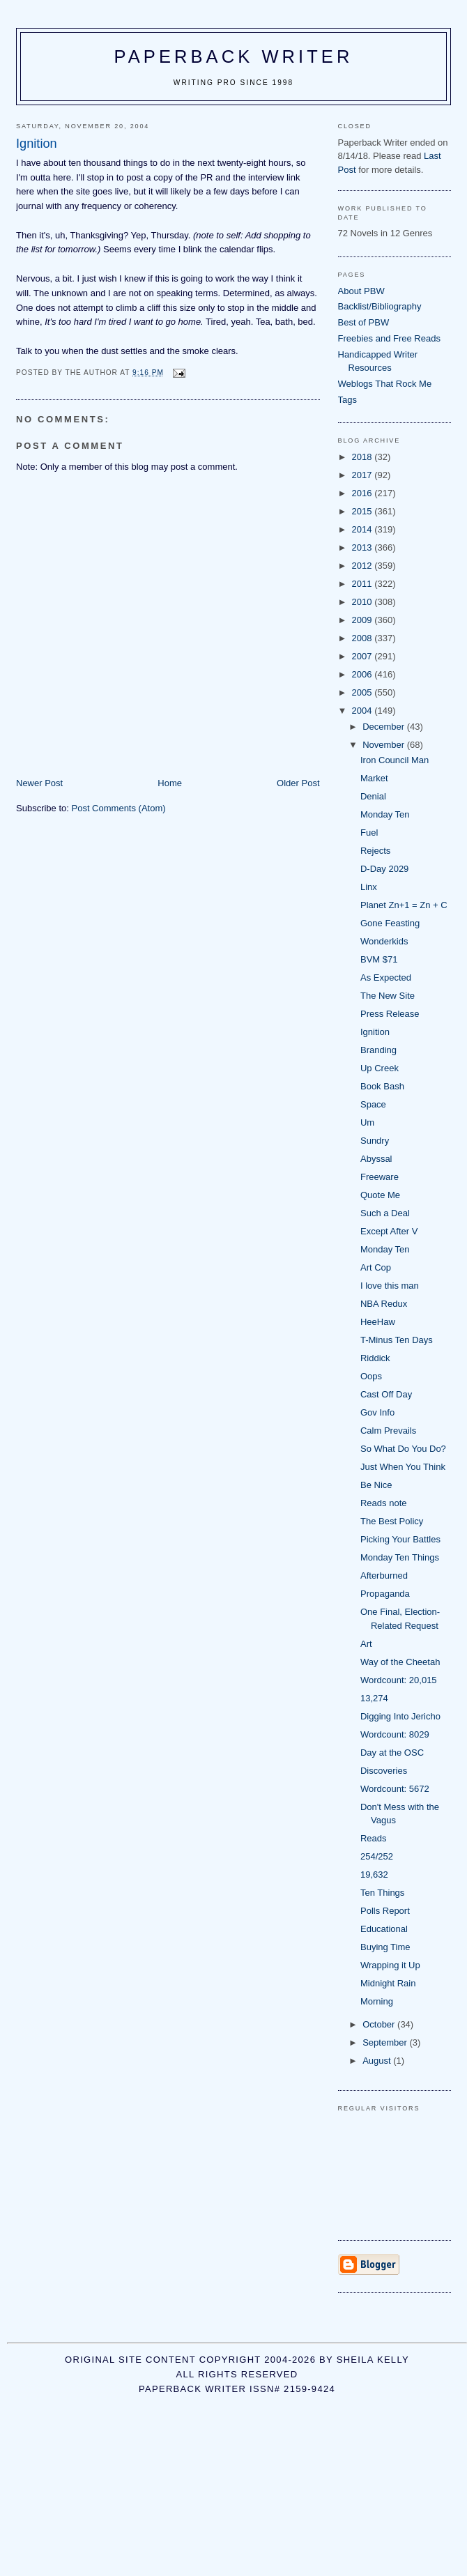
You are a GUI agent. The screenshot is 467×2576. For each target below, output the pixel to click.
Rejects (375, 850)
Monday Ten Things (399, 1557)
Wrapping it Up (390, 1965)
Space (373, 1104)
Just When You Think (402, 1467)
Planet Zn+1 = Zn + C (403, 905)
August (377, 2060)
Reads (373, 1838)
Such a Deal (385, 1213)
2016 (363, 493)
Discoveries (383, 1770)
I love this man (389, 1285)
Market (374, 778)
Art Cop (375, 1267)
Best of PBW (364, 322)
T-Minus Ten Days (396, 1340)
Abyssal (376, 1158)
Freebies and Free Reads (389, 338)
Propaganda (385, 1593)
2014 (363, 529)
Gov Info (377, 1412)
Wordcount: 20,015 (398, 1680)
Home (170, 783)
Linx (368, 887)
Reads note (383, 1503)
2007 (363, 656)
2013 (363, 547)
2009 (363, 620)
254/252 (376, 1856)
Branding (378, 1050)
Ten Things (382, 1892)
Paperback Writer (233, 56)
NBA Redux (383, 1303)
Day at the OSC (392, 1752)
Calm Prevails (388, 1430)
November (384, 744)
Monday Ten (385, 814)
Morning (376, 2001)
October (379, 2024)
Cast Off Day (386, 1394)
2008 (363, 638)
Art (366, 1644)
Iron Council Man (394, 760)
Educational (384, 1929)
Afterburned (384, 1575)
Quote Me (380, 1195)
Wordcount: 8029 (394, 1734)
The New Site (387, 995)
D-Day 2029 (384, 869)
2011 (363, 583)
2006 (363, 674)
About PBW (361, 291)
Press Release (390, 1014)
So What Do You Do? (403, 1448)
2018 (363, 457)
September (385, 2042)
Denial (373, 796)
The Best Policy (391, 1521)
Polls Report (385, 1911)
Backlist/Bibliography (380, 306)
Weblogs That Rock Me (385, 383)
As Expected (385, 977)
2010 (363, 602)
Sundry (374, 1140)
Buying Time (385, 1947)
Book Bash (382, 1086)
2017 (363, 475)
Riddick (375, 1358)
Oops (371, 1376)
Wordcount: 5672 (394, 1789)
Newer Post (39, 783)
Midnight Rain (388, 1983)
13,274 (374, 1698)
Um (367, 1122)
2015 (363, 511)
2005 (363, 692)
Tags (347, 399)
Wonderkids (384, 941)
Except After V (389, 1231)
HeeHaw (377, 1322)
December (384, 726)
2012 (363, 565)
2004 (363, 710)
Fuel (369, 832)
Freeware (379, 1177)
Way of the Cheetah (400, 1662)
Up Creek (379, 1068)
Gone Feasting (390, 923)
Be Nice (376, 1485)
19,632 (374, 1874)
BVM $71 (378, 959)
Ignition (375, 1032)
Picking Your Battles (400, 1539)
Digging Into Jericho (400, 1716)
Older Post (298, 783)
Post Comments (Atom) (119, 808)
